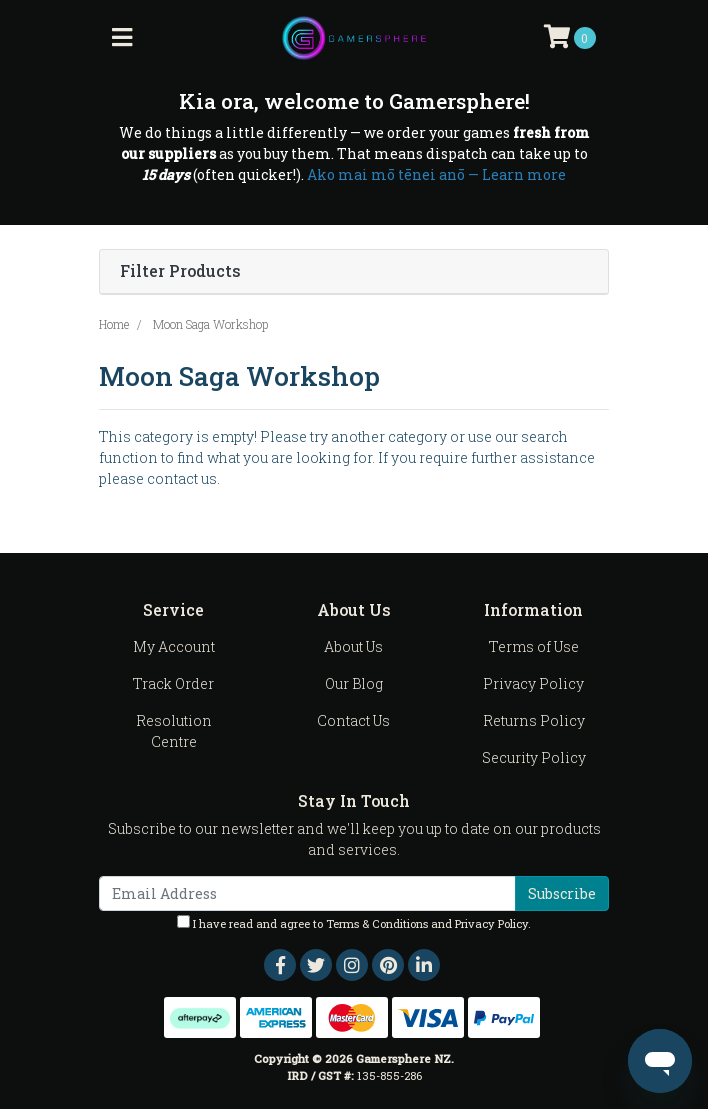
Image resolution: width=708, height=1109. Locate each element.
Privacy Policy (533, 683)
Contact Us (353, 720)
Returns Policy (534, 720)
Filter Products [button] (180, 271)
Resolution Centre (174, 731)
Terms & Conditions (377, 923)
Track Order (173, 683)
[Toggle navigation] (122, 38)
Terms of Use (534, 646)
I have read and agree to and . (354, 923)
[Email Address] (307, 893)
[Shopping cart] (570, 38)
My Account (174, 646)
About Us (353, 646)
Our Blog (354, 683)
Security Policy (534, 757)
